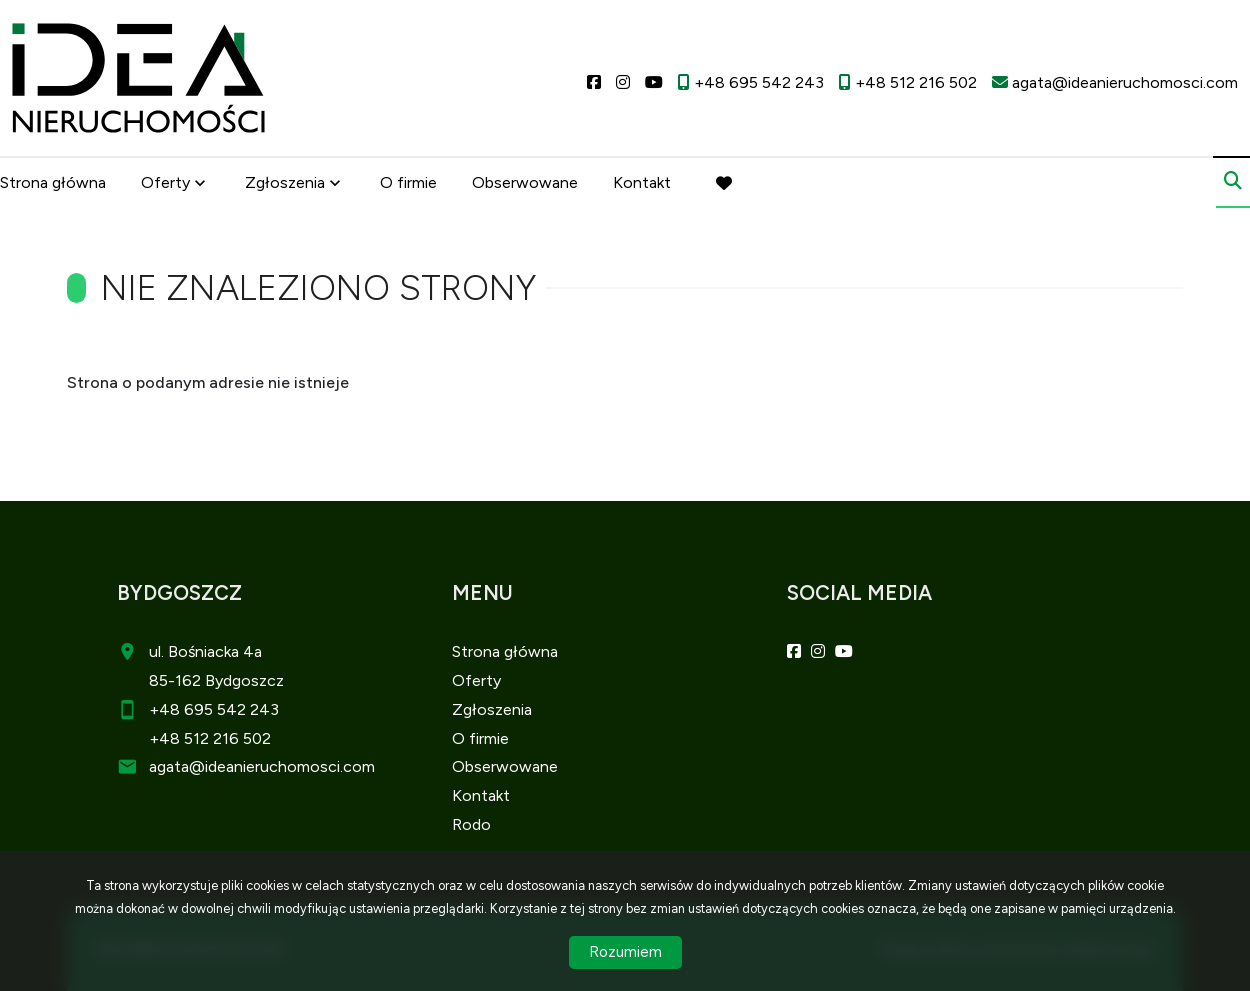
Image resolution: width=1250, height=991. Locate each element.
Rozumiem (625, 952)
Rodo (471, 824)
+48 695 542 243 (214, 709)
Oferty (165, 182)
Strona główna (53, 182)
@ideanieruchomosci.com (282, 766)
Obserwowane (525, 182)
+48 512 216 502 (210, 738)
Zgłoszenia (285, 182)
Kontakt (642, 182)
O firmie (408, 182)
